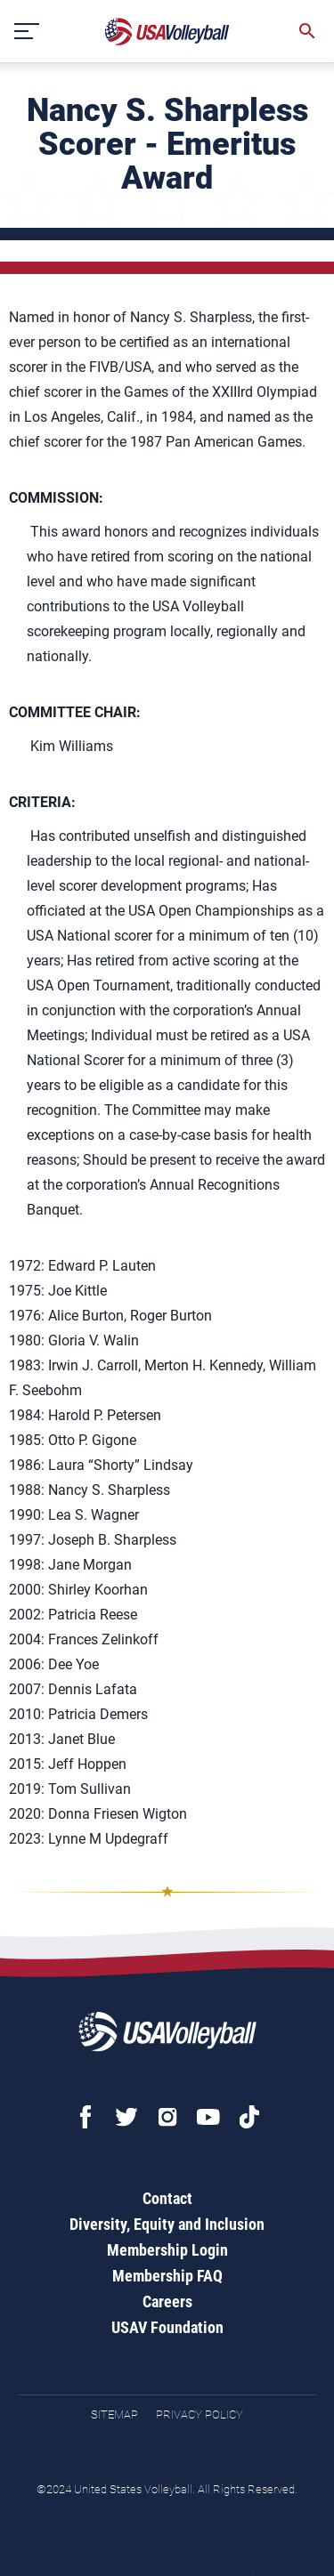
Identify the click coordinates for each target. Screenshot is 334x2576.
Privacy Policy (199, 2414)
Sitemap (114, 2414)
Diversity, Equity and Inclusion (167, 2224)
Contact (167, 2198)
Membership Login (167, 2250)
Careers (167, 2301)
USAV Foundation (167, 2327)
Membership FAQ (167, 2275)
